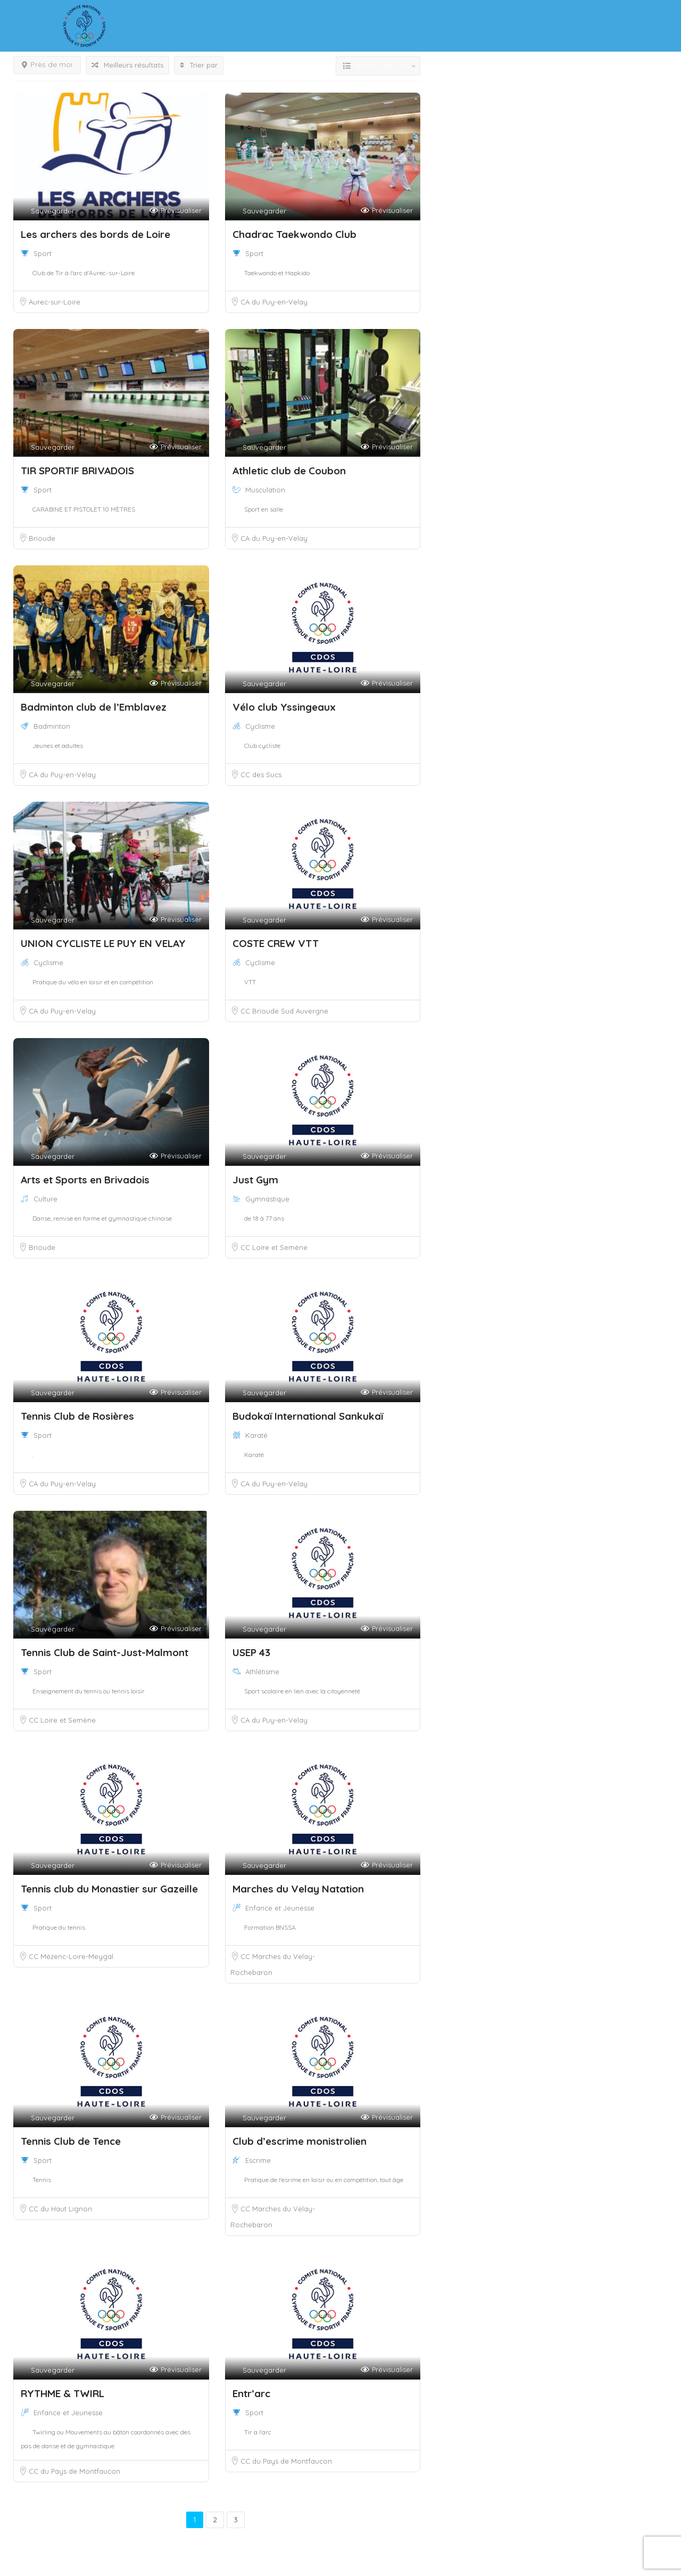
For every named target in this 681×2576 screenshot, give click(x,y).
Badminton (52, 726)
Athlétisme (262, 1671)
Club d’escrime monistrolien (299, 2141)
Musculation (265, 489)
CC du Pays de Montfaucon (74, 2471)
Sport (43, 253)
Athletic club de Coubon (289, 470)
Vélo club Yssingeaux (285, 707)
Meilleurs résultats (127, 65)
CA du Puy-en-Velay (274, 302)
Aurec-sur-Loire (54, 302)
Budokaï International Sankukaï (307, 1416)
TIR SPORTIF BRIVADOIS (77, 470)
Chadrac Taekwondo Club (294, 234)
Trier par (199, 65)
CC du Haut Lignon (60, 2208)
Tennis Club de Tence (71, 2141)
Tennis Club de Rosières (77, 1416)
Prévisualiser (176, 210)
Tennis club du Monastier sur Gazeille (109, 1888)
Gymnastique (267, 1199)
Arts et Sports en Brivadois (85, 1179)
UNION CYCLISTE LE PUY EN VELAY (103, 943)
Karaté (256, 1435)
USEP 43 (251, 1652)
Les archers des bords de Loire (95, 234)
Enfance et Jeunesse (279, 1908)
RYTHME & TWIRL (62, 2393)
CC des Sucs (260, 774)
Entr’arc (251, 2393)
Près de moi (47, 64)
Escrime (258, 2160)
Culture (45, 1199)
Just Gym (255, 1179)
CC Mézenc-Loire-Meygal (71, 1956)
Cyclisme (260, 726)
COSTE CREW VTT (275, 943)
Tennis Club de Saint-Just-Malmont (104, 1652)
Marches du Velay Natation (298, 1888)
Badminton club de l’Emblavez (94, 707)
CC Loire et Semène (274, 1247)
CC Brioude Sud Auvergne (284, 1011)
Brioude (42, 538)
